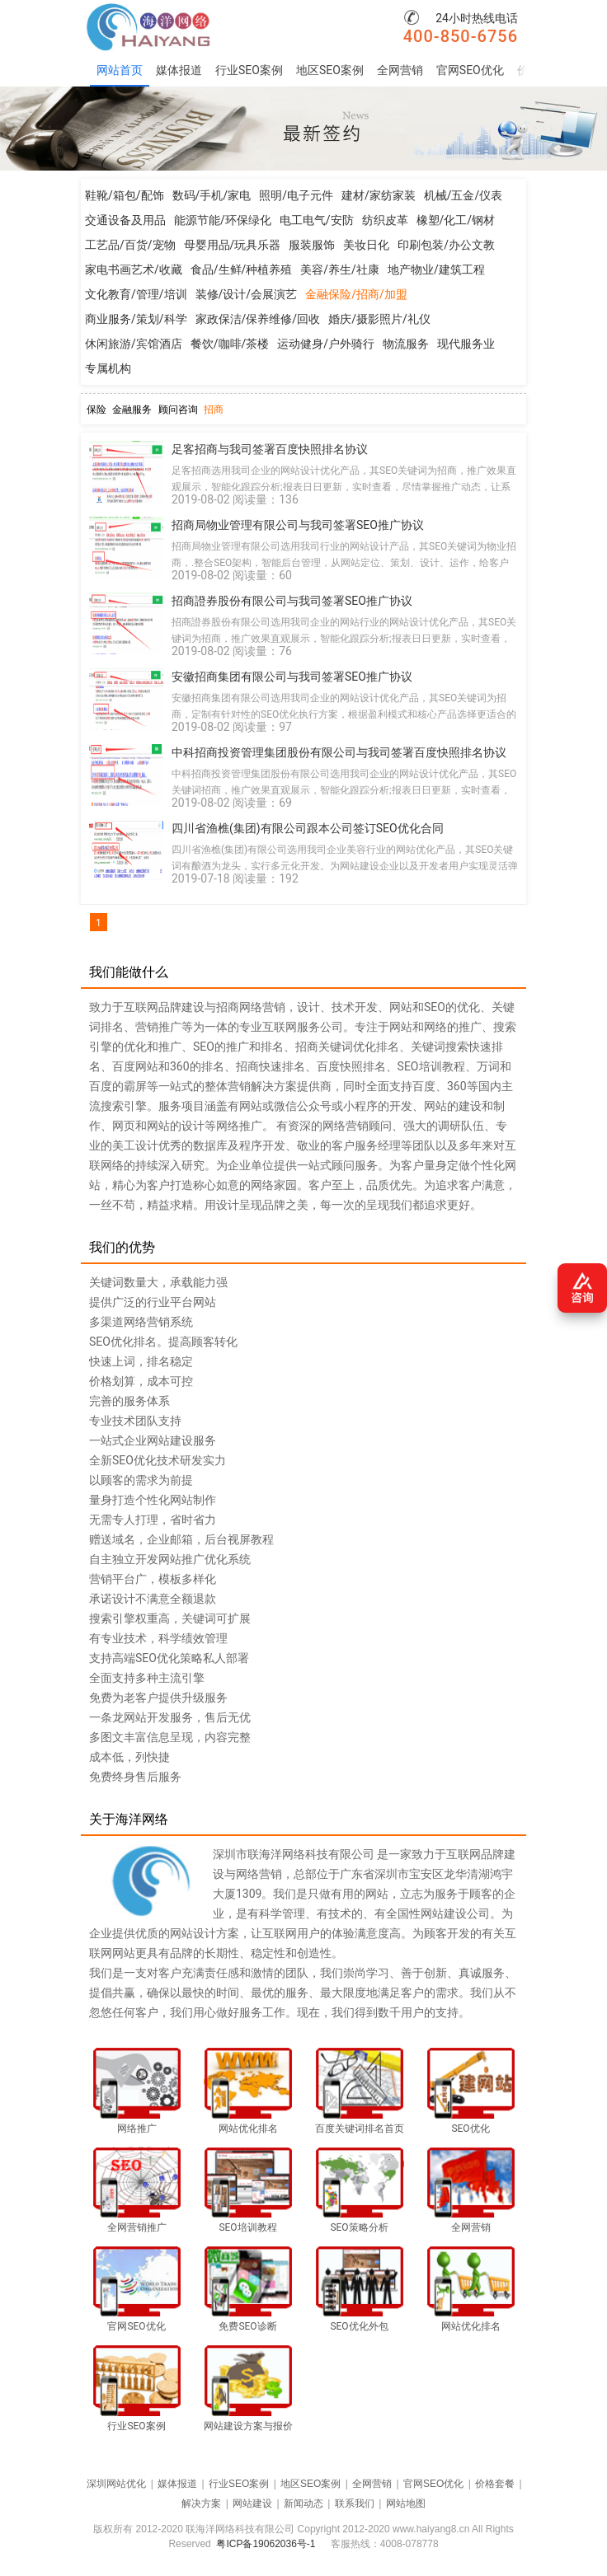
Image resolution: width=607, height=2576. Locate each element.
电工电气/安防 (317, 220)
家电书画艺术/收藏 (133, 269)
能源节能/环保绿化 (222, 220)
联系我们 (354, 2503)
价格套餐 (495, 2483)
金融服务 (132, 409)
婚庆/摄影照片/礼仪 (379, 319)
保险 (96, 409)
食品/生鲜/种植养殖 (242, 269)
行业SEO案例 (249, 70)
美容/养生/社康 (339, 269)
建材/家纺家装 (378, 195)
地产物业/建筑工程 (436, 269)
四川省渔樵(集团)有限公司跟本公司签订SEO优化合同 (308, 828)
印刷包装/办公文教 (446, 244)
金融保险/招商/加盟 (356, 294)
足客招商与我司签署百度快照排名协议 (270, 449)
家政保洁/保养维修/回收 (258, 319)
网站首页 (119, 70)
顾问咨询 (178, 409)
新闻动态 (303, 2503)
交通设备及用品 (125, 220)
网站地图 (406, 2503)
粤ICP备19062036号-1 (265, 2544)
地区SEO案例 (330, 70)
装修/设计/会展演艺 (246, 294)
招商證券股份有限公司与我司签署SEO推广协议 (292, 600)
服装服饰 (312, 244)
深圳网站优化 (116, 2483)
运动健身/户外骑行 (325, 343)
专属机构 (108, 368)
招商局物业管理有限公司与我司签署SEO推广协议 (298, 525)
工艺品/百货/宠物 (130, 244)
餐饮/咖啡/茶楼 (230, 343)
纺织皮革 (385, 220)
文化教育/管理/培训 (136, 294)
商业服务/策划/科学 (136, 319)
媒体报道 (179, 70)
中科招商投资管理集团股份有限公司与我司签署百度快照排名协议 (339, 752)
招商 (214, 409)
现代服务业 (466, 343)
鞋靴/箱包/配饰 (124, 195)
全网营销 (400, 70)
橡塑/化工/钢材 (456, 220)
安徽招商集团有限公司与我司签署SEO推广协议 (292, 676)
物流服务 (406, 343)
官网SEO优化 (470, 70)
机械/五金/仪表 (463, 195)
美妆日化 (366, 244)
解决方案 (201, 2503)
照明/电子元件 (296, 195)
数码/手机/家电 (212, 195)
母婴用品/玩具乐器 (232, 244)
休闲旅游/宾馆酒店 (133, 343)
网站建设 (252, 2503)
